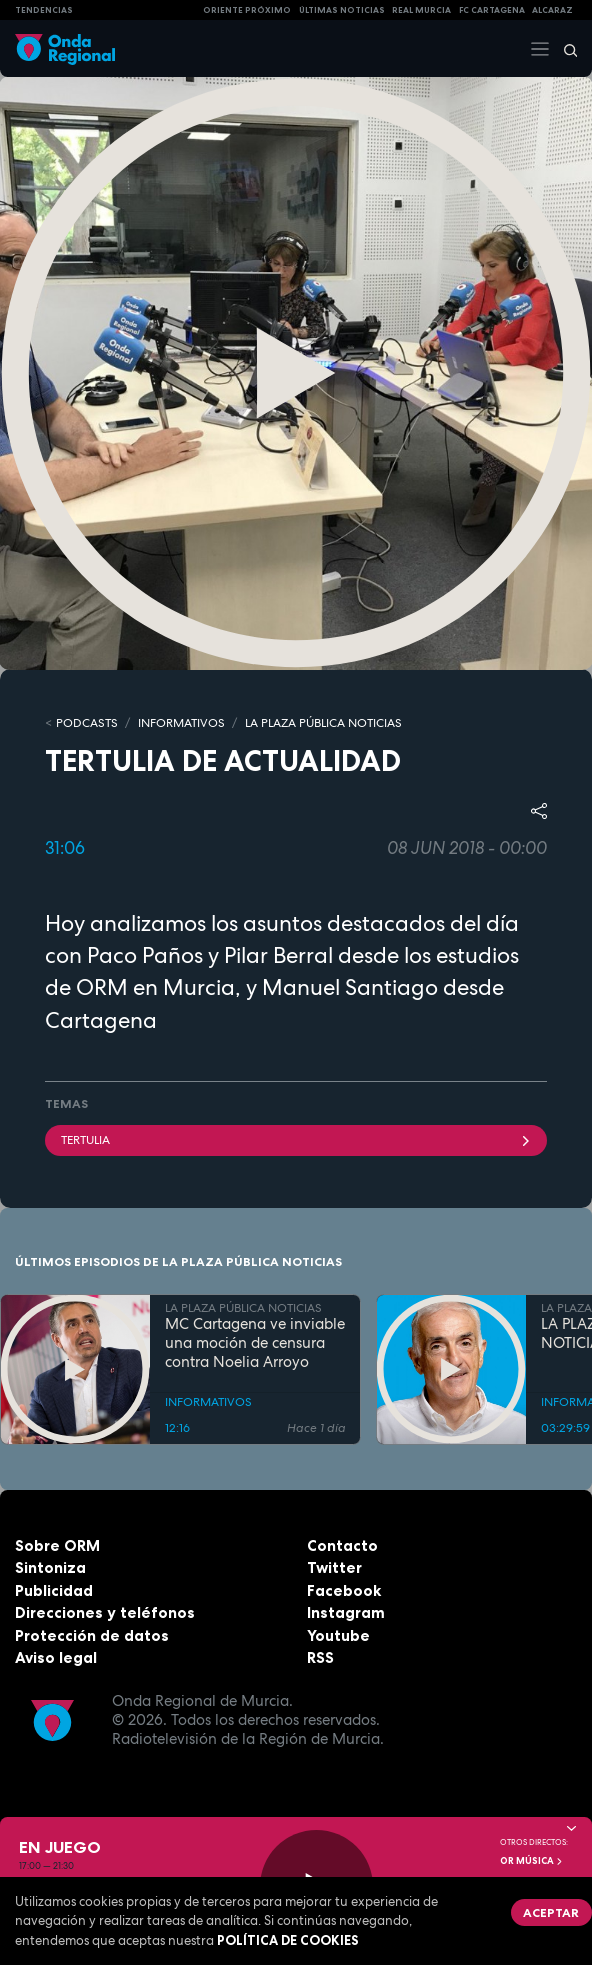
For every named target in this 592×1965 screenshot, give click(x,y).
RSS (320, 1657)
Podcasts (87, 723)
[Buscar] (564, 49)
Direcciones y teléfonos (105, 1612)
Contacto (342, 1545)
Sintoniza (50, 1567)
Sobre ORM (57, 1545)
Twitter (334, 1567)
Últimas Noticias (342, 10)
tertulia (296, 1140)
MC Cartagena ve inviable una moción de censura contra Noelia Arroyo (255, 1343)
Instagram (346, 1612)
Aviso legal (56, 1657)
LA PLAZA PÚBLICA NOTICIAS (323, 723)
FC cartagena (492, 10)
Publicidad (54, 1590)
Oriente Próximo (247, 10)
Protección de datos (92, 1635)
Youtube (338, 1635)
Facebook (344, 1590)
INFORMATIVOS (181, 723)
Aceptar (551, 1912)
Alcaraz (552, 10)
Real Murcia (421, 10)
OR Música (532, 1861)
